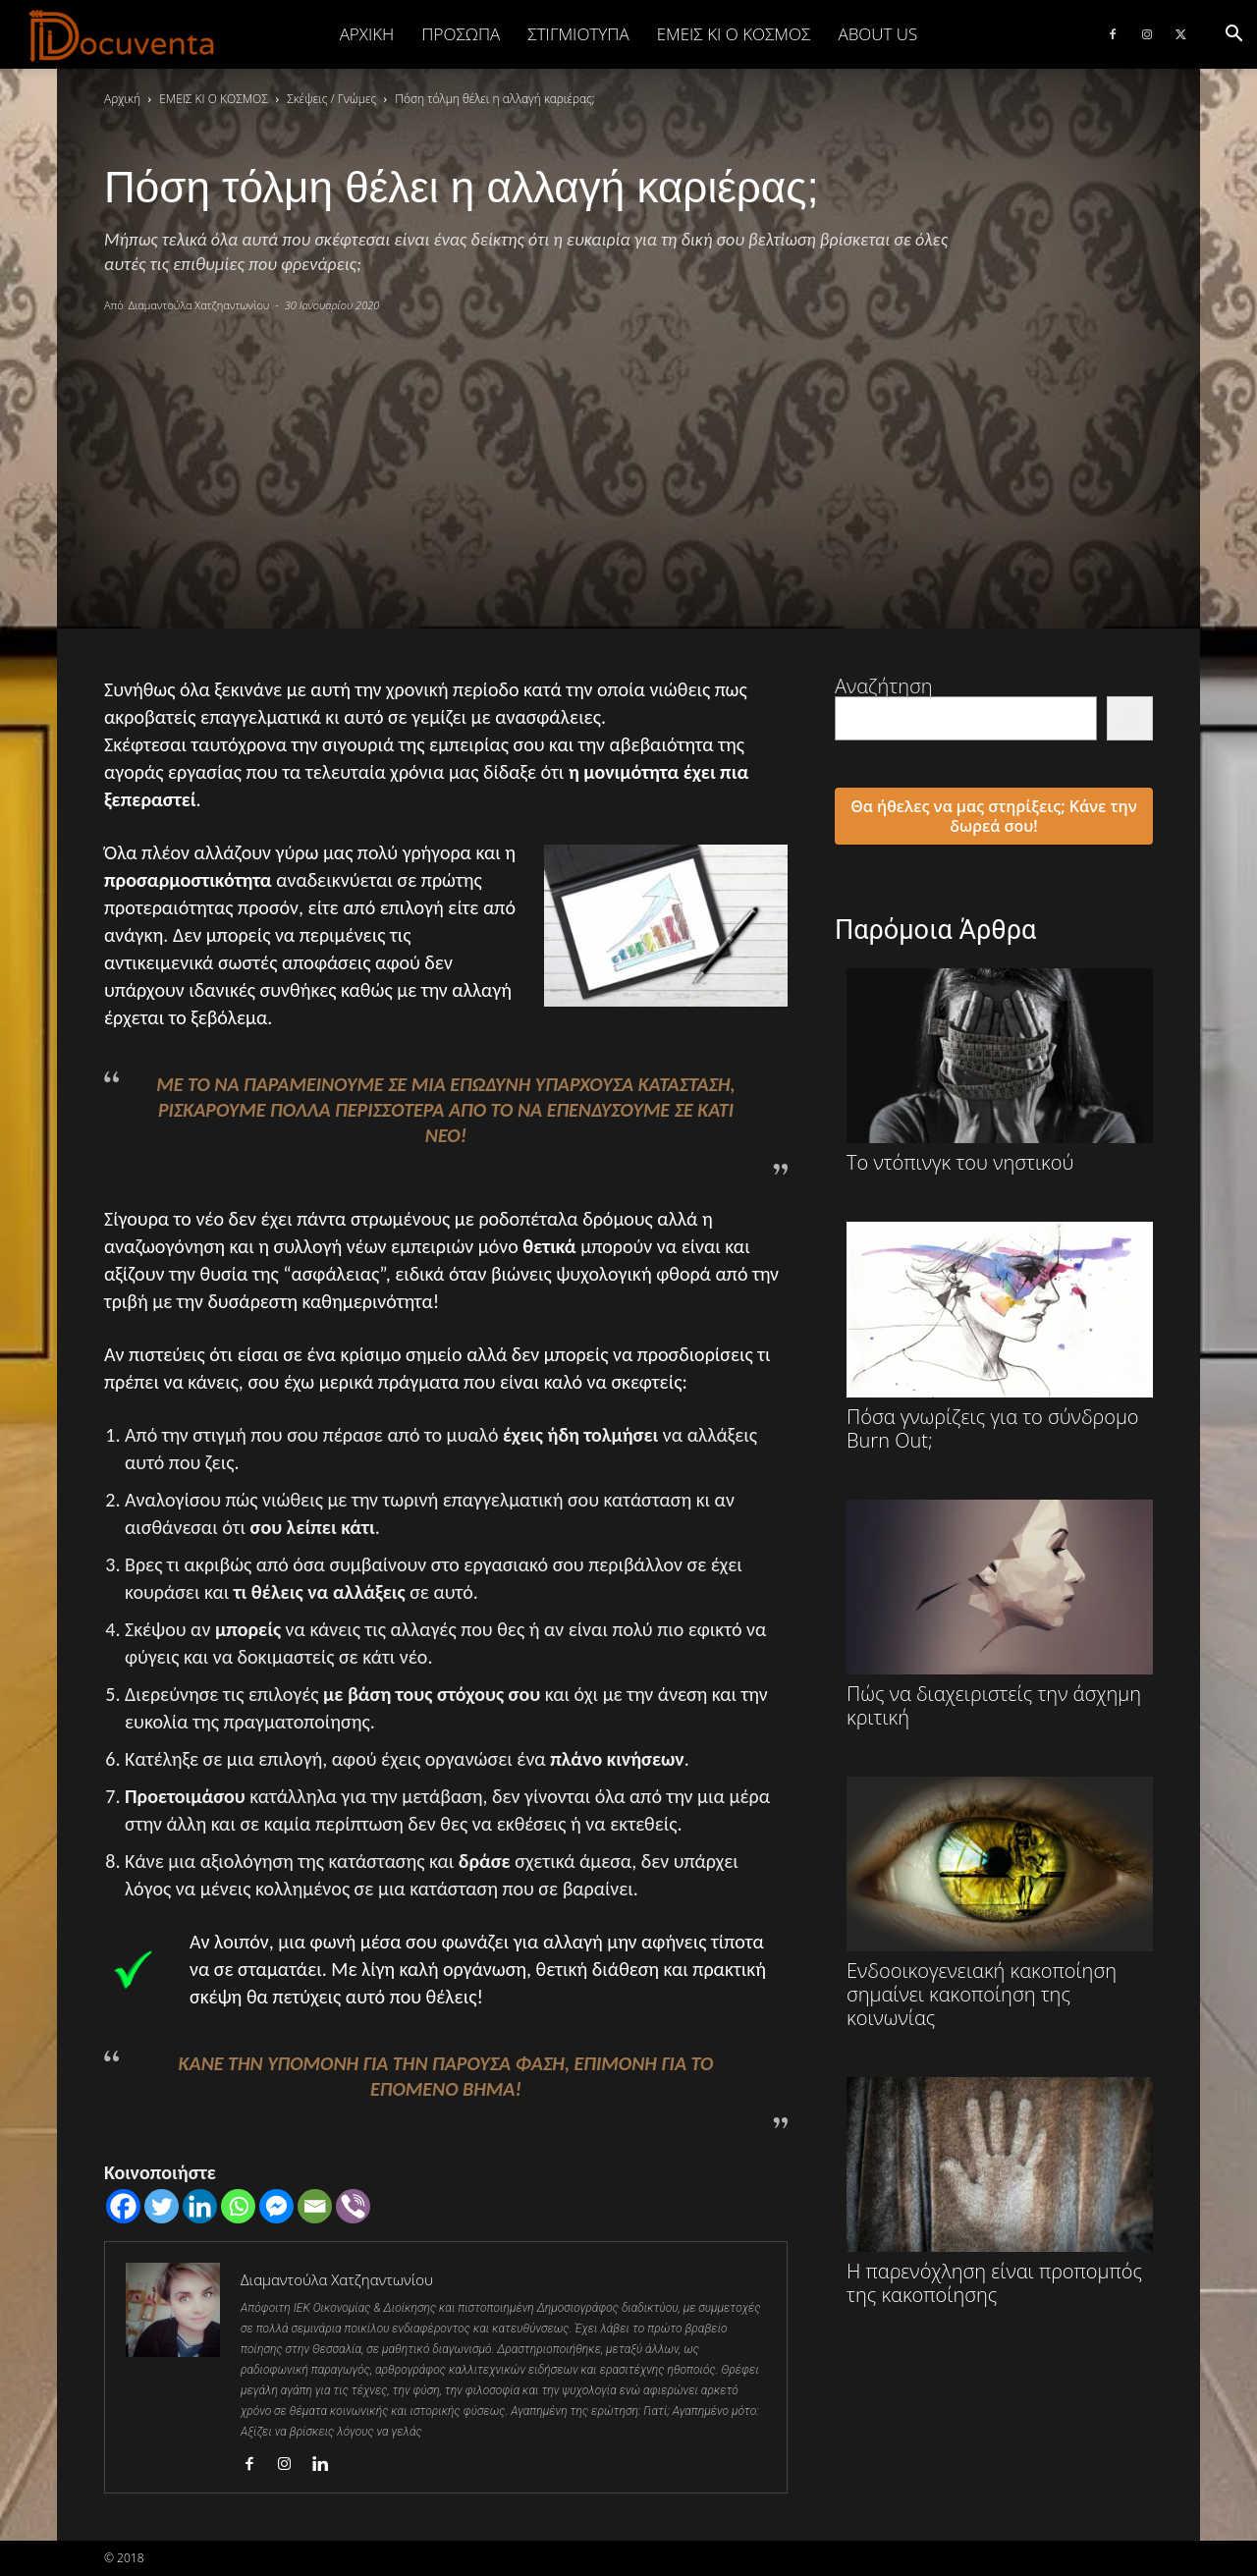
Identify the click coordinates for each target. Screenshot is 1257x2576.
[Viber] (353, 2206)
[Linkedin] (200, 2206)
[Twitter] (161, 2206)
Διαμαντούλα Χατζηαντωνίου (199, 305)
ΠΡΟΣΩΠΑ (460, 34)
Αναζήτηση (884, 686)
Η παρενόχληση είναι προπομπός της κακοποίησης (1000, 2192)
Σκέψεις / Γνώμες (331, 98)
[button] (1233, 34)
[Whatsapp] (238, 2206)
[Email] (315, 2206)
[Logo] (122, 35)
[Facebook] (123, 2206)
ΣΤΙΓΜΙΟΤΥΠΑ (577, 34)
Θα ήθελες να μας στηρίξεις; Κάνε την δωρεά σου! (993, 816)
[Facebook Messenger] (276, 2206)
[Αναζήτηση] (1130, 718)
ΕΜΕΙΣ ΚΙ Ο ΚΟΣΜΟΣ (734, 34)
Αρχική (367, 34)
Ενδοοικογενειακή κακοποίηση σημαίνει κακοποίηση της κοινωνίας (1000, 1903)
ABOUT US (877, 34)
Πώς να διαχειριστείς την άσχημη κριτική (1000, 1614)
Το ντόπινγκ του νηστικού (1000, 1071)
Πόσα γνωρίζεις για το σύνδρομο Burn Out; (1000, 1337)
